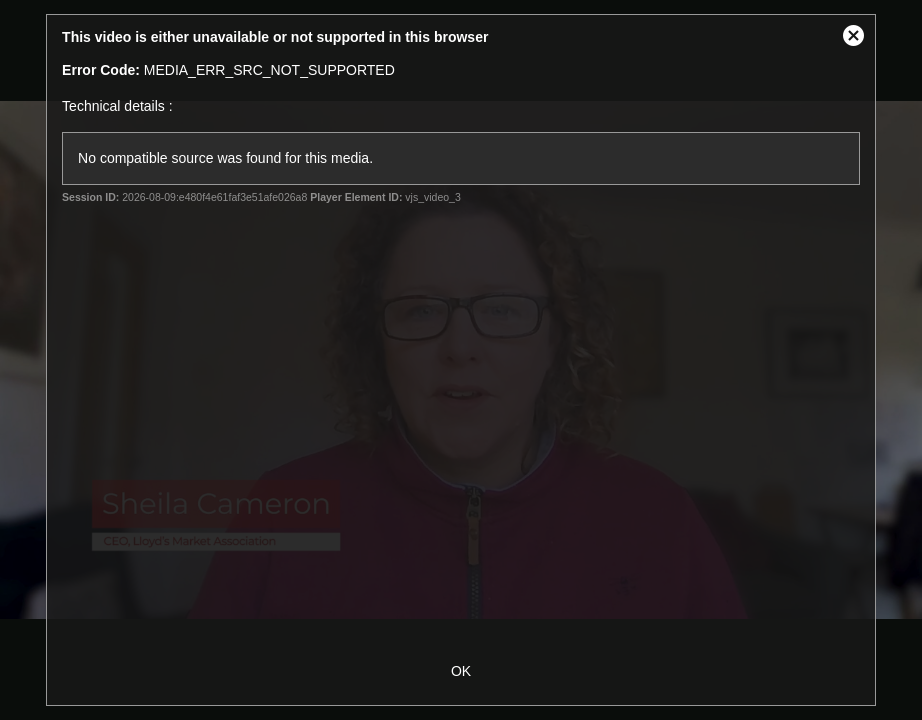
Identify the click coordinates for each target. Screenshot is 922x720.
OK (461, 671)
